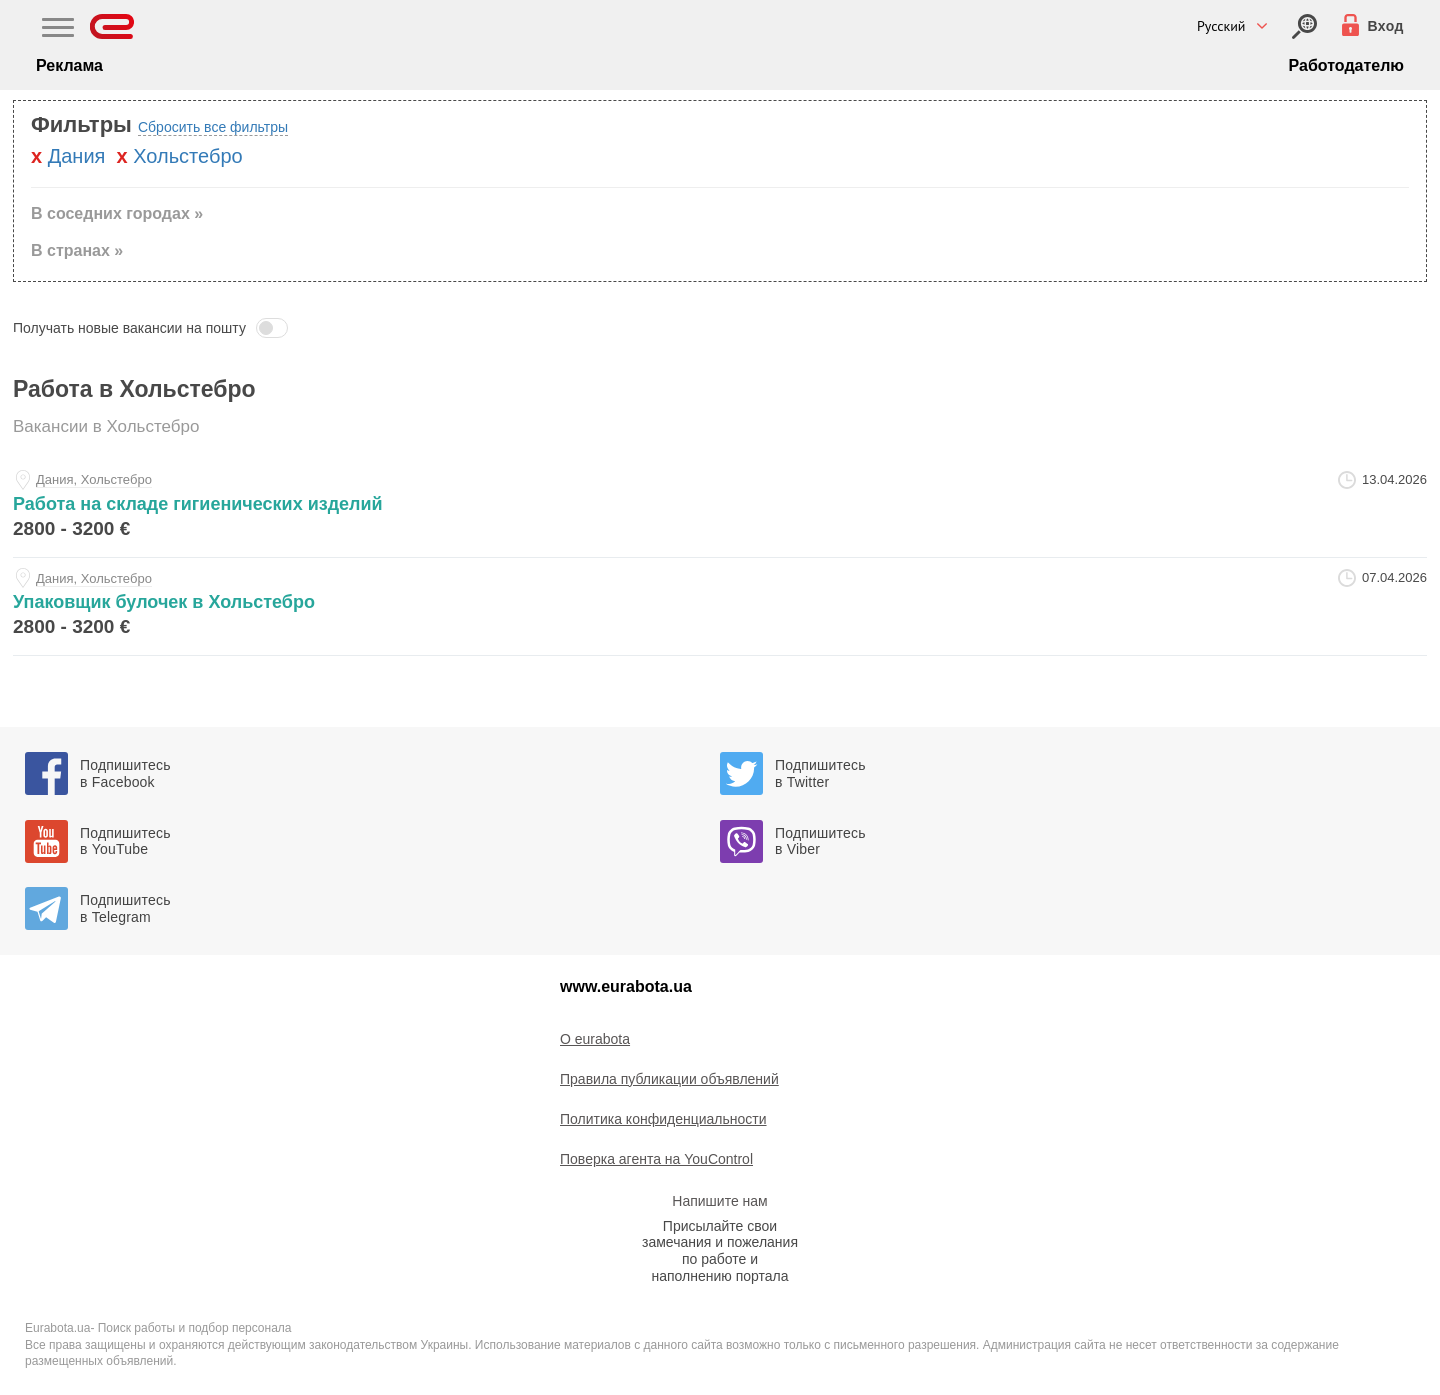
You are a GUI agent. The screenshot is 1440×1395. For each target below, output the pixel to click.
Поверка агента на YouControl (656, 1159)
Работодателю (1346, 65)
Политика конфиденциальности (663, 1119)
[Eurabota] (112, 26)
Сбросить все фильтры (213, 127)
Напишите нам (719, 1201)
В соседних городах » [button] (117, 213)
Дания (77, 156)
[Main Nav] (58, 30)
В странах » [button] (77, 250)
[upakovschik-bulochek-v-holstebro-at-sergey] (720, 606)
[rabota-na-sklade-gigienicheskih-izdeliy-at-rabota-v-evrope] (720, 508)
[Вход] (1304, 26)
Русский (1221, 26)
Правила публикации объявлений (669, 1079)
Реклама (69, 65)
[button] (720, 328)
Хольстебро (187, 156)
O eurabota (595, 1039)
